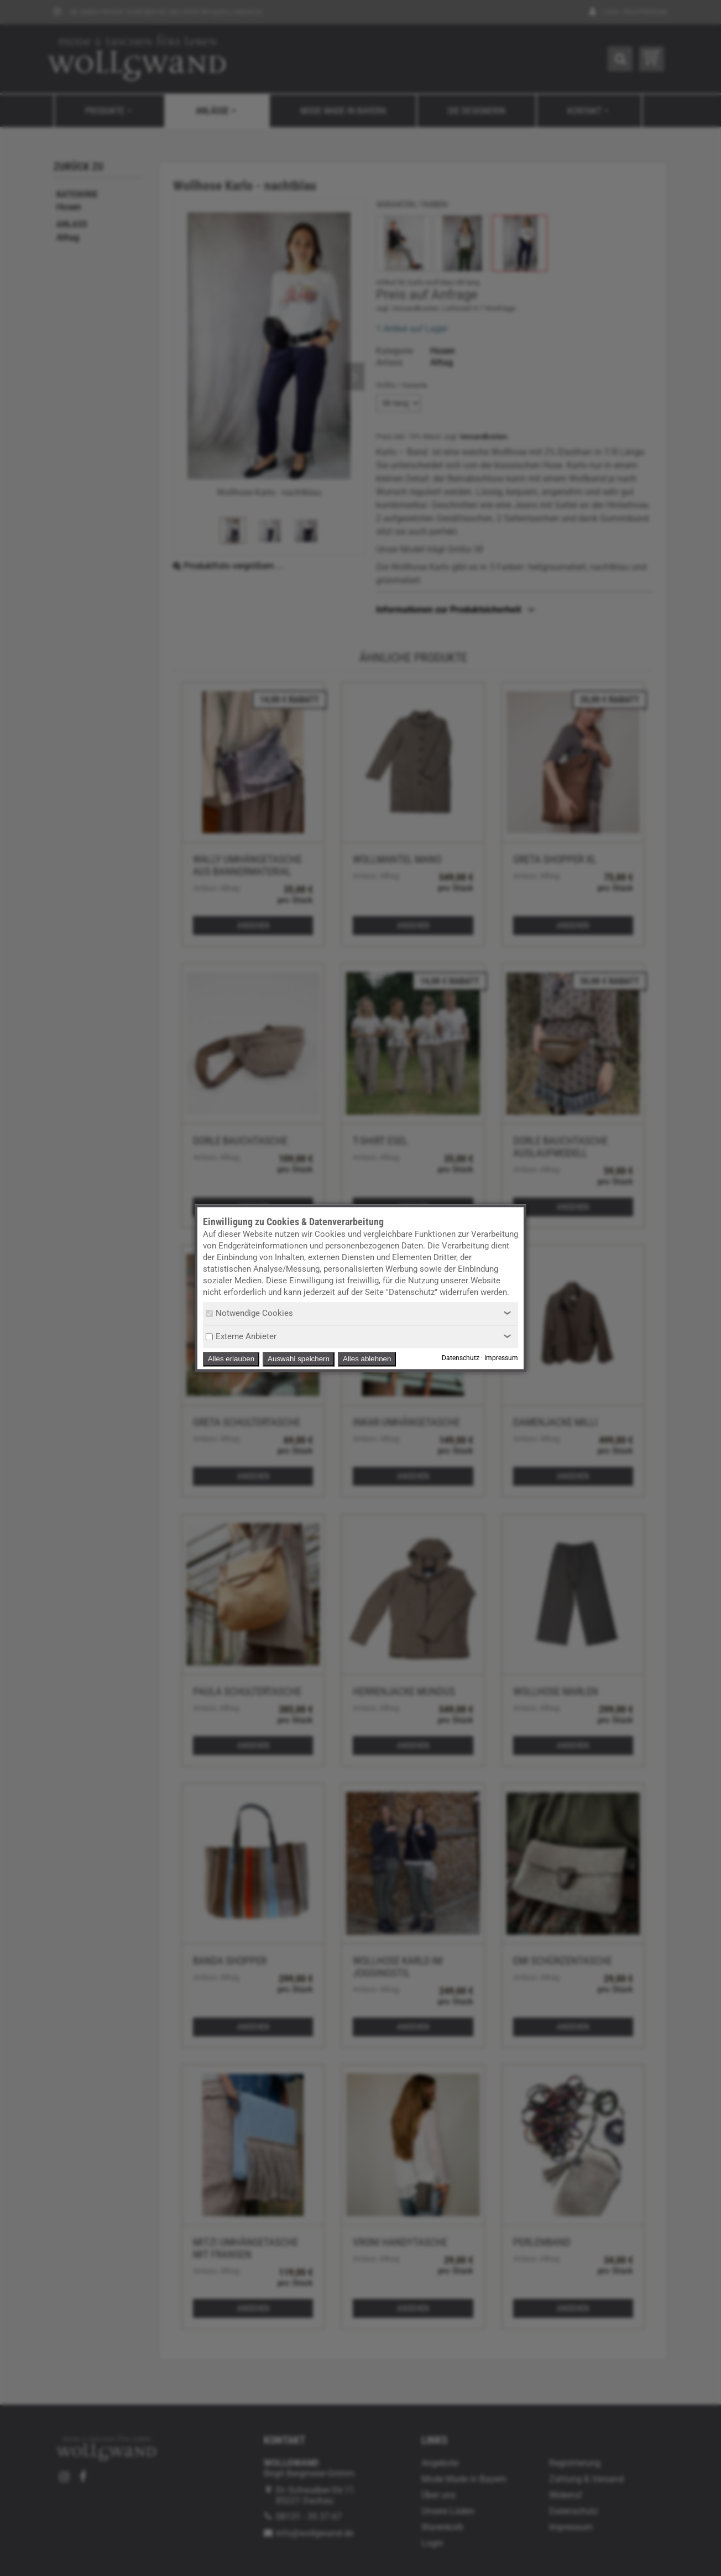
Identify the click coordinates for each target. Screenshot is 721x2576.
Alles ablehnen (367, 1359)
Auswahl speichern (299, 1359)
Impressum (501, 1358)
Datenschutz (460, 1358)
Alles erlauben (231, 1359)
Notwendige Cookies (249, 1313)
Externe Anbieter (241, 1336)
